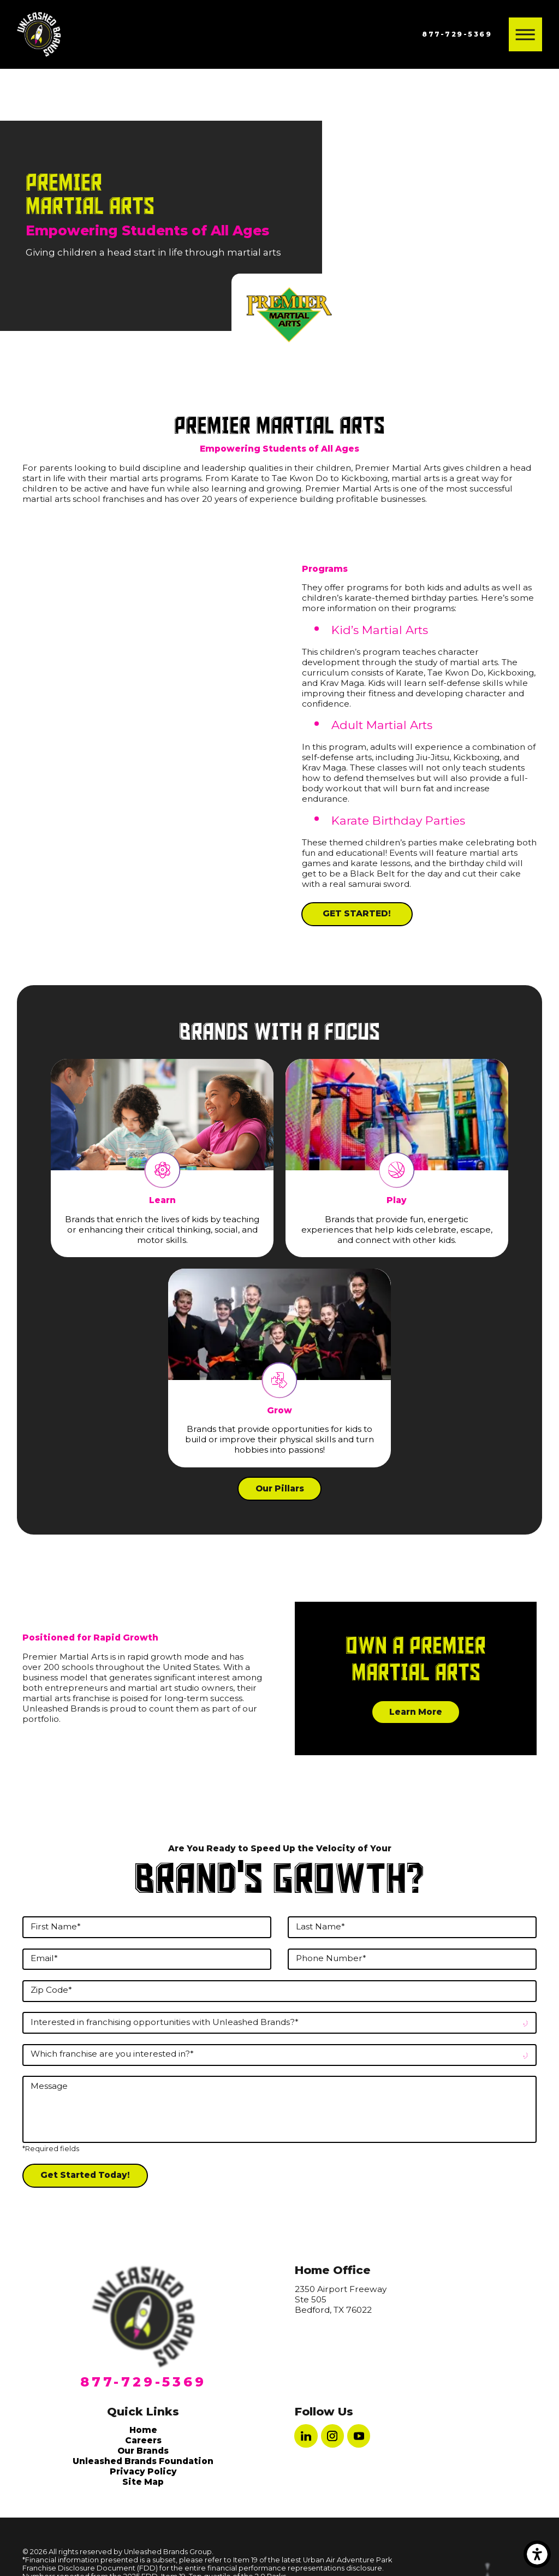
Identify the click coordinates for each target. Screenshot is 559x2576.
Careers (143, 2440)
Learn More (415, 1712)
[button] (537, 2554)
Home (143, 2430)
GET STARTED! (357, 913)
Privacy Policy (143, 2471)
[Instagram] (332, 2435)
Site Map (143, 2482)
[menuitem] (143, 2430)
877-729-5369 (457, 34)
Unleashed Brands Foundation (143, 2461)
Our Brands (143, 2450)
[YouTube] (358, 2435)
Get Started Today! (85, 2175)
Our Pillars (279, 1488)
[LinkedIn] (305, 2435)
